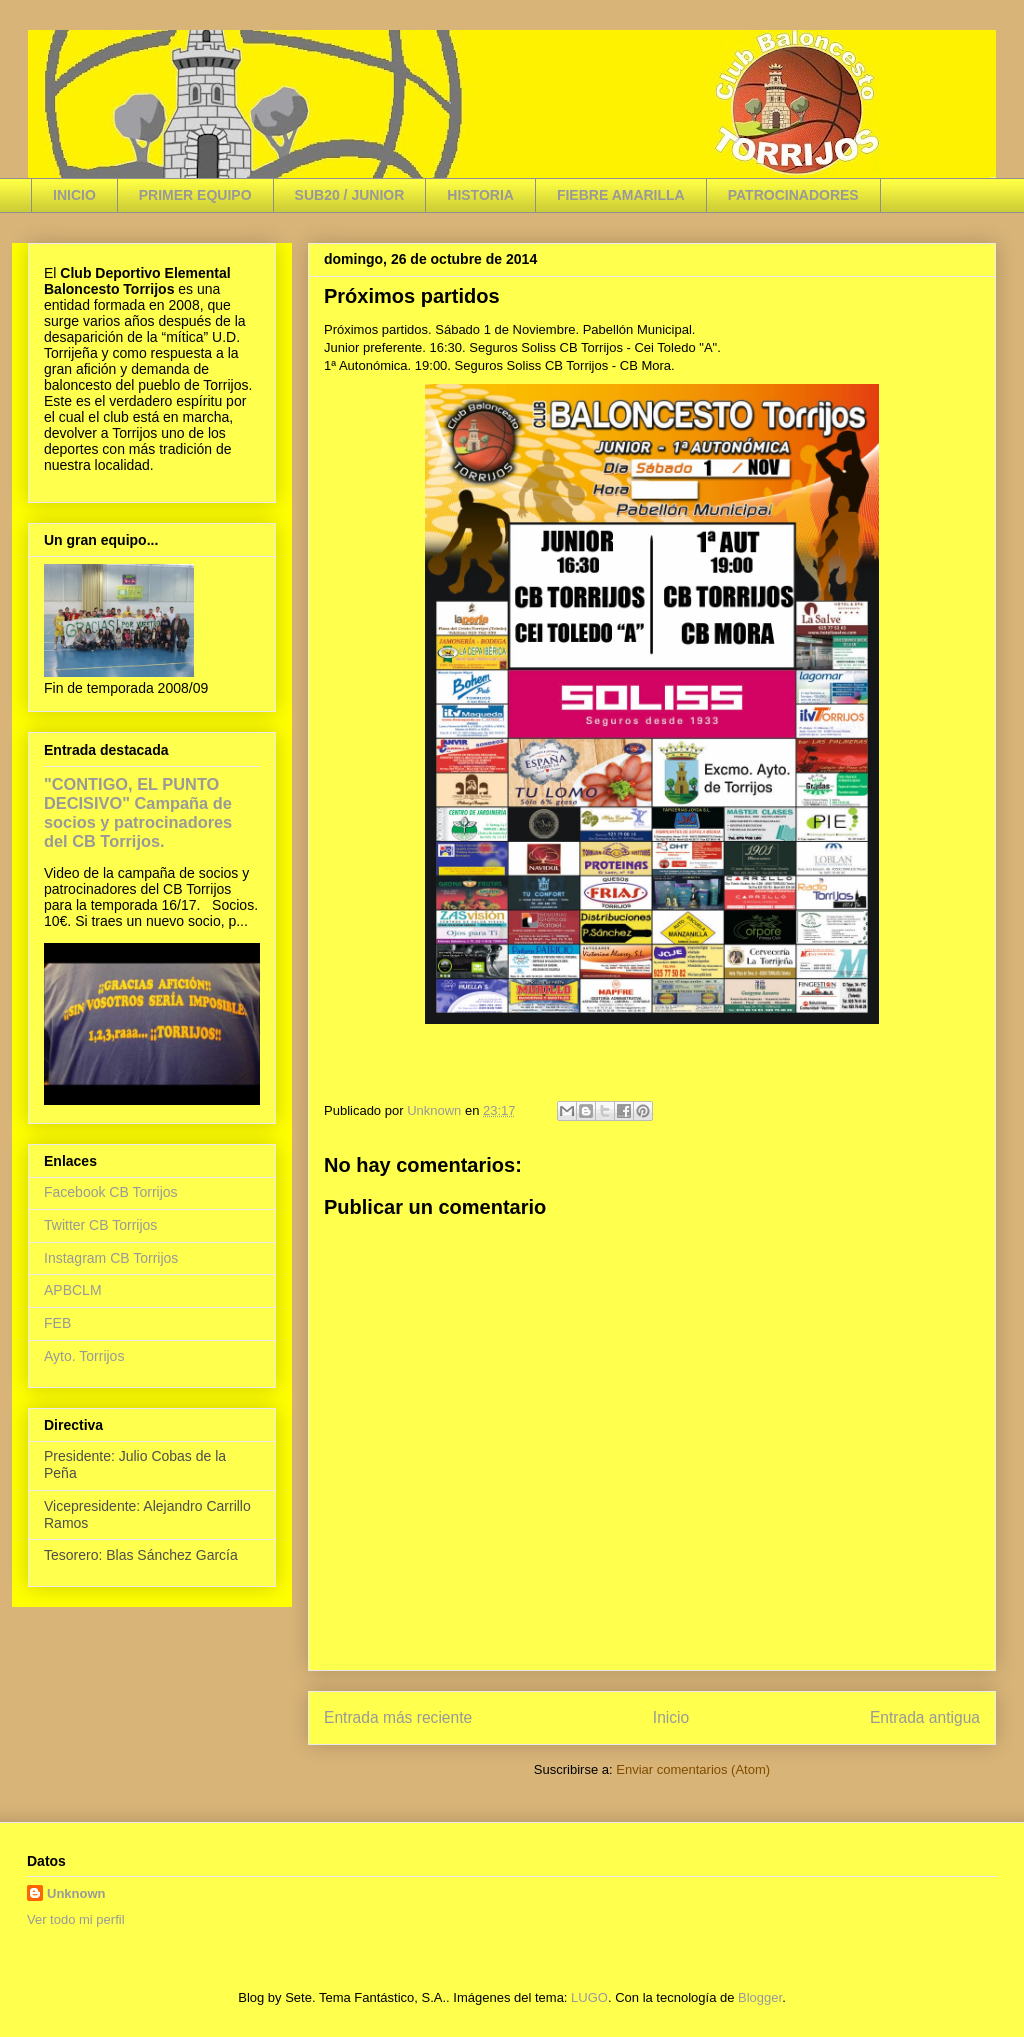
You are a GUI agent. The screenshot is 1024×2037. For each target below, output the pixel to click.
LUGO (589, 1997)
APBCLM (73, 1290)
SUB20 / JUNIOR (350, 195)
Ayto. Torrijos (84, 1356)
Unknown (76, 1893)
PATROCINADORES (793, 195)
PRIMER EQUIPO (195, 195)
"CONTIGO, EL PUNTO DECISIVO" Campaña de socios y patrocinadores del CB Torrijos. (138, 812)
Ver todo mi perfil (76, 1919)
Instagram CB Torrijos (111, 1258)
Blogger (760, 1997)
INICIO (74, 195)
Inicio (671, 1717)
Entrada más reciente (398, 1717)
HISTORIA (480, 195)
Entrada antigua (925, 1717)
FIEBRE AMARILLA (621, 195)
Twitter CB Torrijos (100, 1225)
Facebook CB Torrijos (111, 1192)
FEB (57, 1323)
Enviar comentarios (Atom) (693, 1769)
